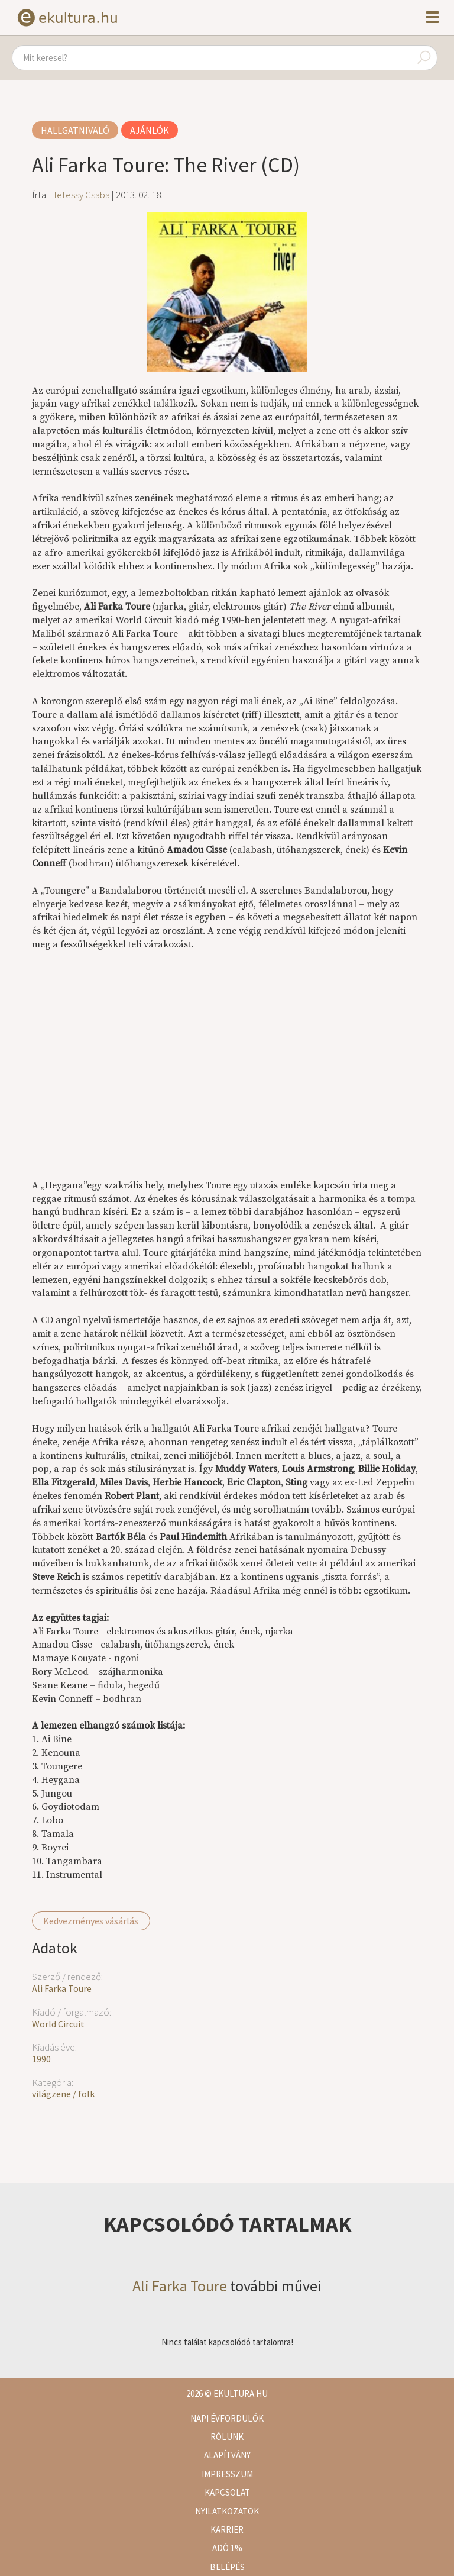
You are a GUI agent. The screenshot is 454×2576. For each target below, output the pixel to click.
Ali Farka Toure (62, 1988)
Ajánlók (149, 130)
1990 (41, 2059)
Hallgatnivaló (75, 130)
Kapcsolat (227, 2492)
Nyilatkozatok (227, 2511)
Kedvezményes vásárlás (90, 1921)
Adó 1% (227, 2548)
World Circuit (58, 2024)
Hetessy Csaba (80, 194)
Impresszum (227, 2474)
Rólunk (227, 2436)
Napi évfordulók (227, 2418)
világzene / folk (63, 2094)
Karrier (227, 2529)
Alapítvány (227, 2455)
